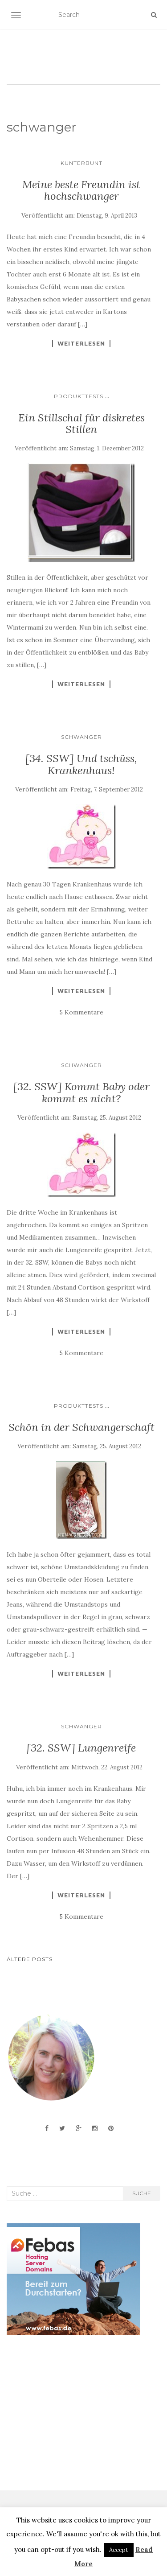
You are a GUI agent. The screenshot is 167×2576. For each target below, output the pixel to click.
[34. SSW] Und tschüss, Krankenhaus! (81, 764)
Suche (141, 2193)
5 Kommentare (81, 1012)
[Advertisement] (73, 2413)
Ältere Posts (30, 1959)
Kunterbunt (81, 163)
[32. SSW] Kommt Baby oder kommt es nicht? (81, 1092)
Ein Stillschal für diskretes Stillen (81, 423)
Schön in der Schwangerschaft (81, 1427)
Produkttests (78, 396)
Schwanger (81, 737)
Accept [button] (118, 2550)
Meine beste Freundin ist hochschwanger (81, 190)
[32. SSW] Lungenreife (81, 1748)
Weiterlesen (81, 343)
